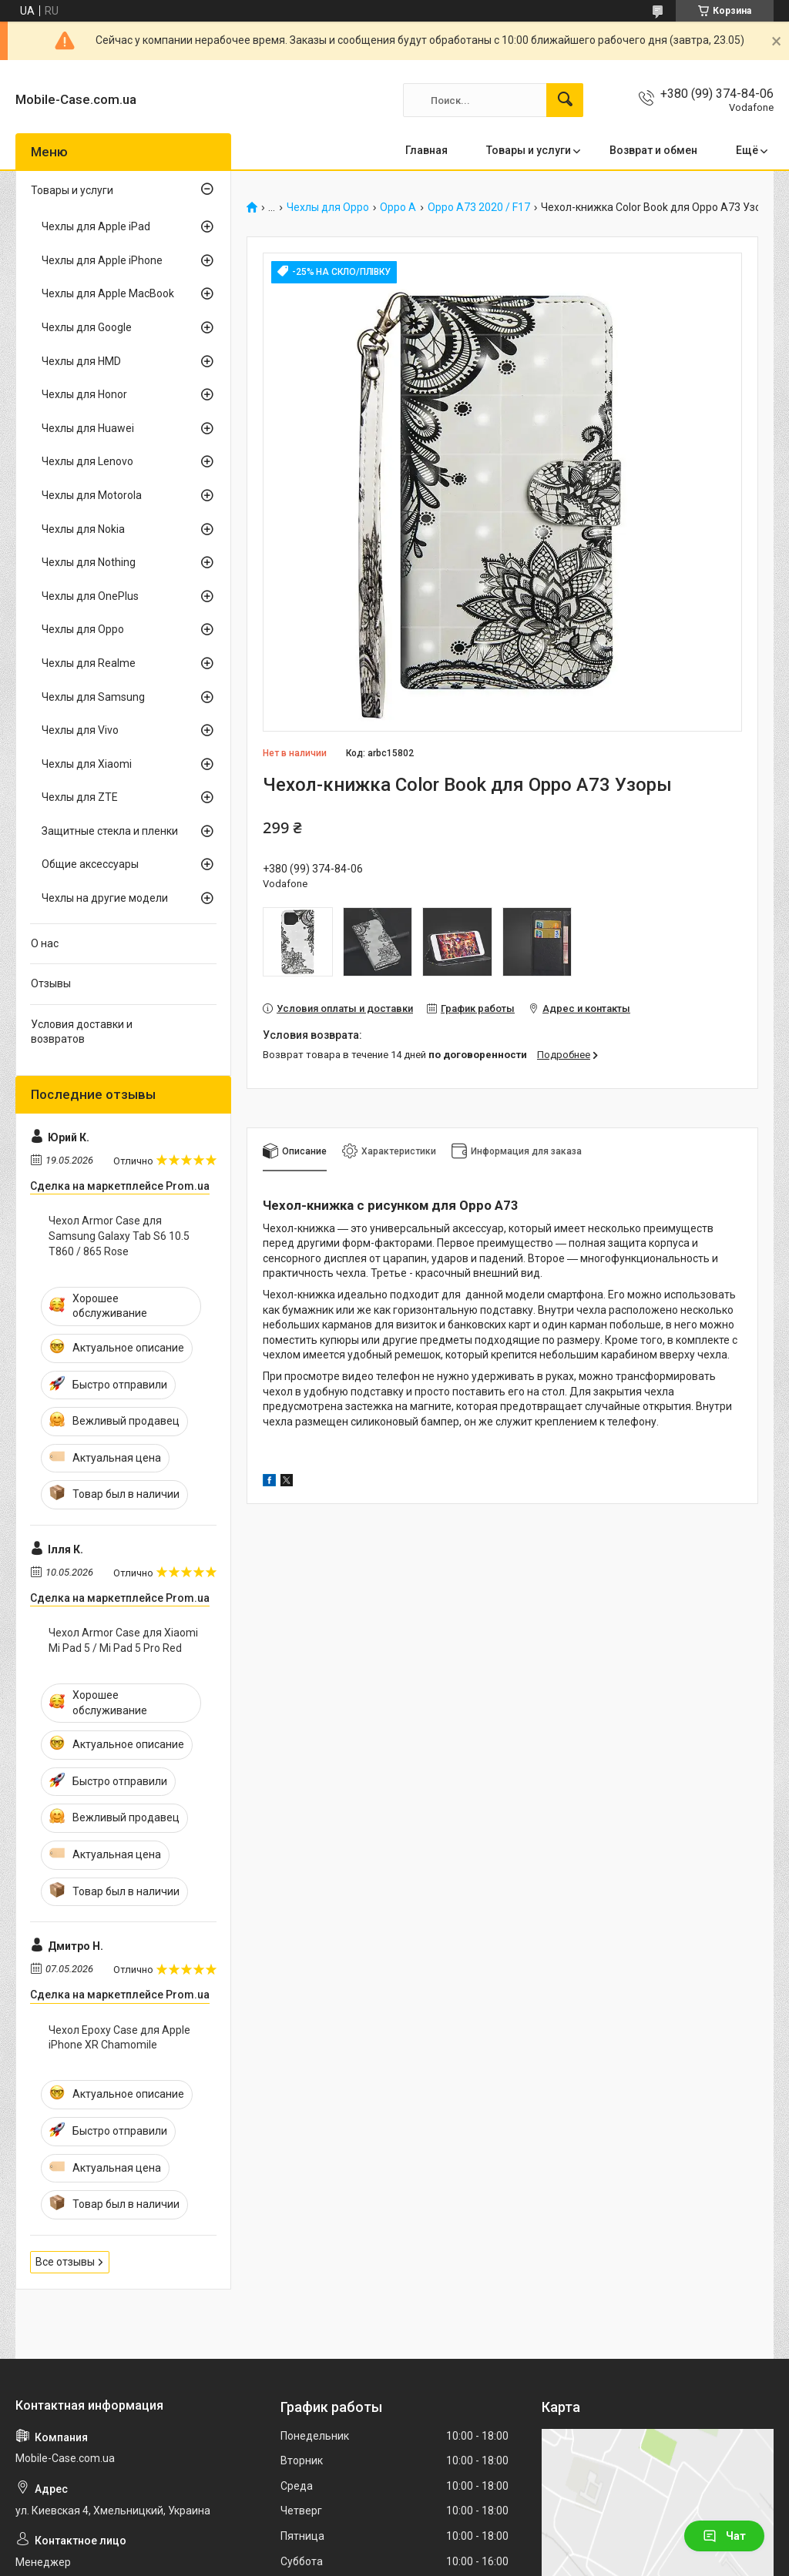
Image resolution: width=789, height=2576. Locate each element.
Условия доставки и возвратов (82, 1032)
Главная (426, 150)
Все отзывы (65, 2262)
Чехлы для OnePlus (90, 596)
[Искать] (564, 100)
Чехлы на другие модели (105, 898)
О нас (45, 943)
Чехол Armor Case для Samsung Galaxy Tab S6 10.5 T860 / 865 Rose (119, 1235)
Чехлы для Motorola (92, 495)
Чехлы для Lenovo (87, 461)
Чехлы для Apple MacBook (108, 293)
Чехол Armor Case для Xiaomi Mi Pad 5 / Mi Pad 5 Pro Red (123, 1640)
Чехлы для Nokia (83, 529)
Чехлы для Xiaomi (87, 764)
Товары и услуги (528, 150)
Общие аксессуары (90, 864)
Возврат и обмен (653, 150)
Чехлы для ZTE (80, 797)
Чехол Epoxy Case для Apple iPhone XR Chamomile (119, 2038)
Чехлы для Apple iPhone (102, 260)
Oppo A (398, 207)
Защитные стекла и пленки (110, 831)
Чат (724, 2536)
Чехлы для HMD (81, 361)
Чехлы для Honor (84, 394)
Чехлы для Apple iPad (96, 226)
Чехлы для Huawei (88, 428)
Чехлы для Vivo (80, 730)
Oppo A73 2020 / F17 (479, 207)
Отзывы (51, 983)
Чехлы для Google (87, 327)
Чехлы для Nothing (89, 562)
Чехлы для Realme (89, 663)
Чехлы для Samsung (93, 697)
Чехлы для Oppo (328, 207)
